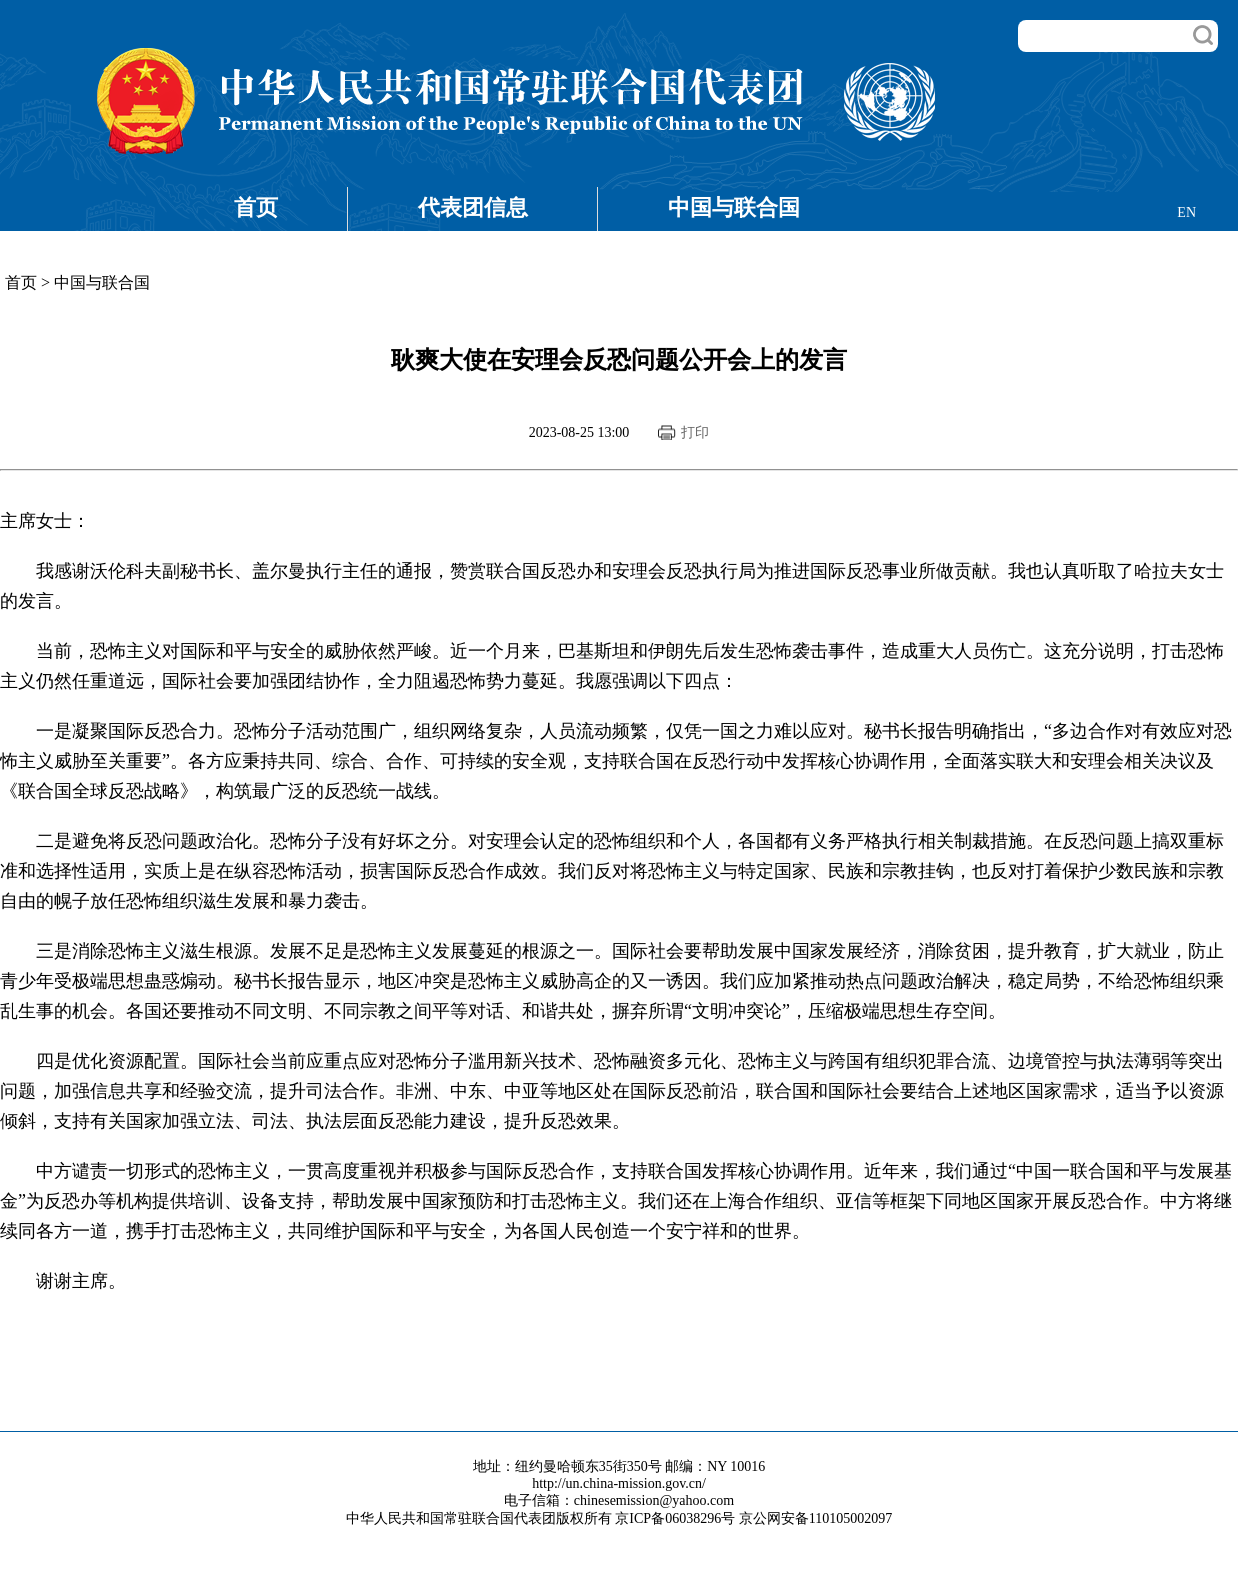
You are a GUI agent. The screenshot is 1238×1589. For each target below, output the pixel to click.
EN (1186, 212)
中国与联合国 (734, 207)
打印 (695, 432)
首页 (256, 207)
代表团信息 (473, 207)
